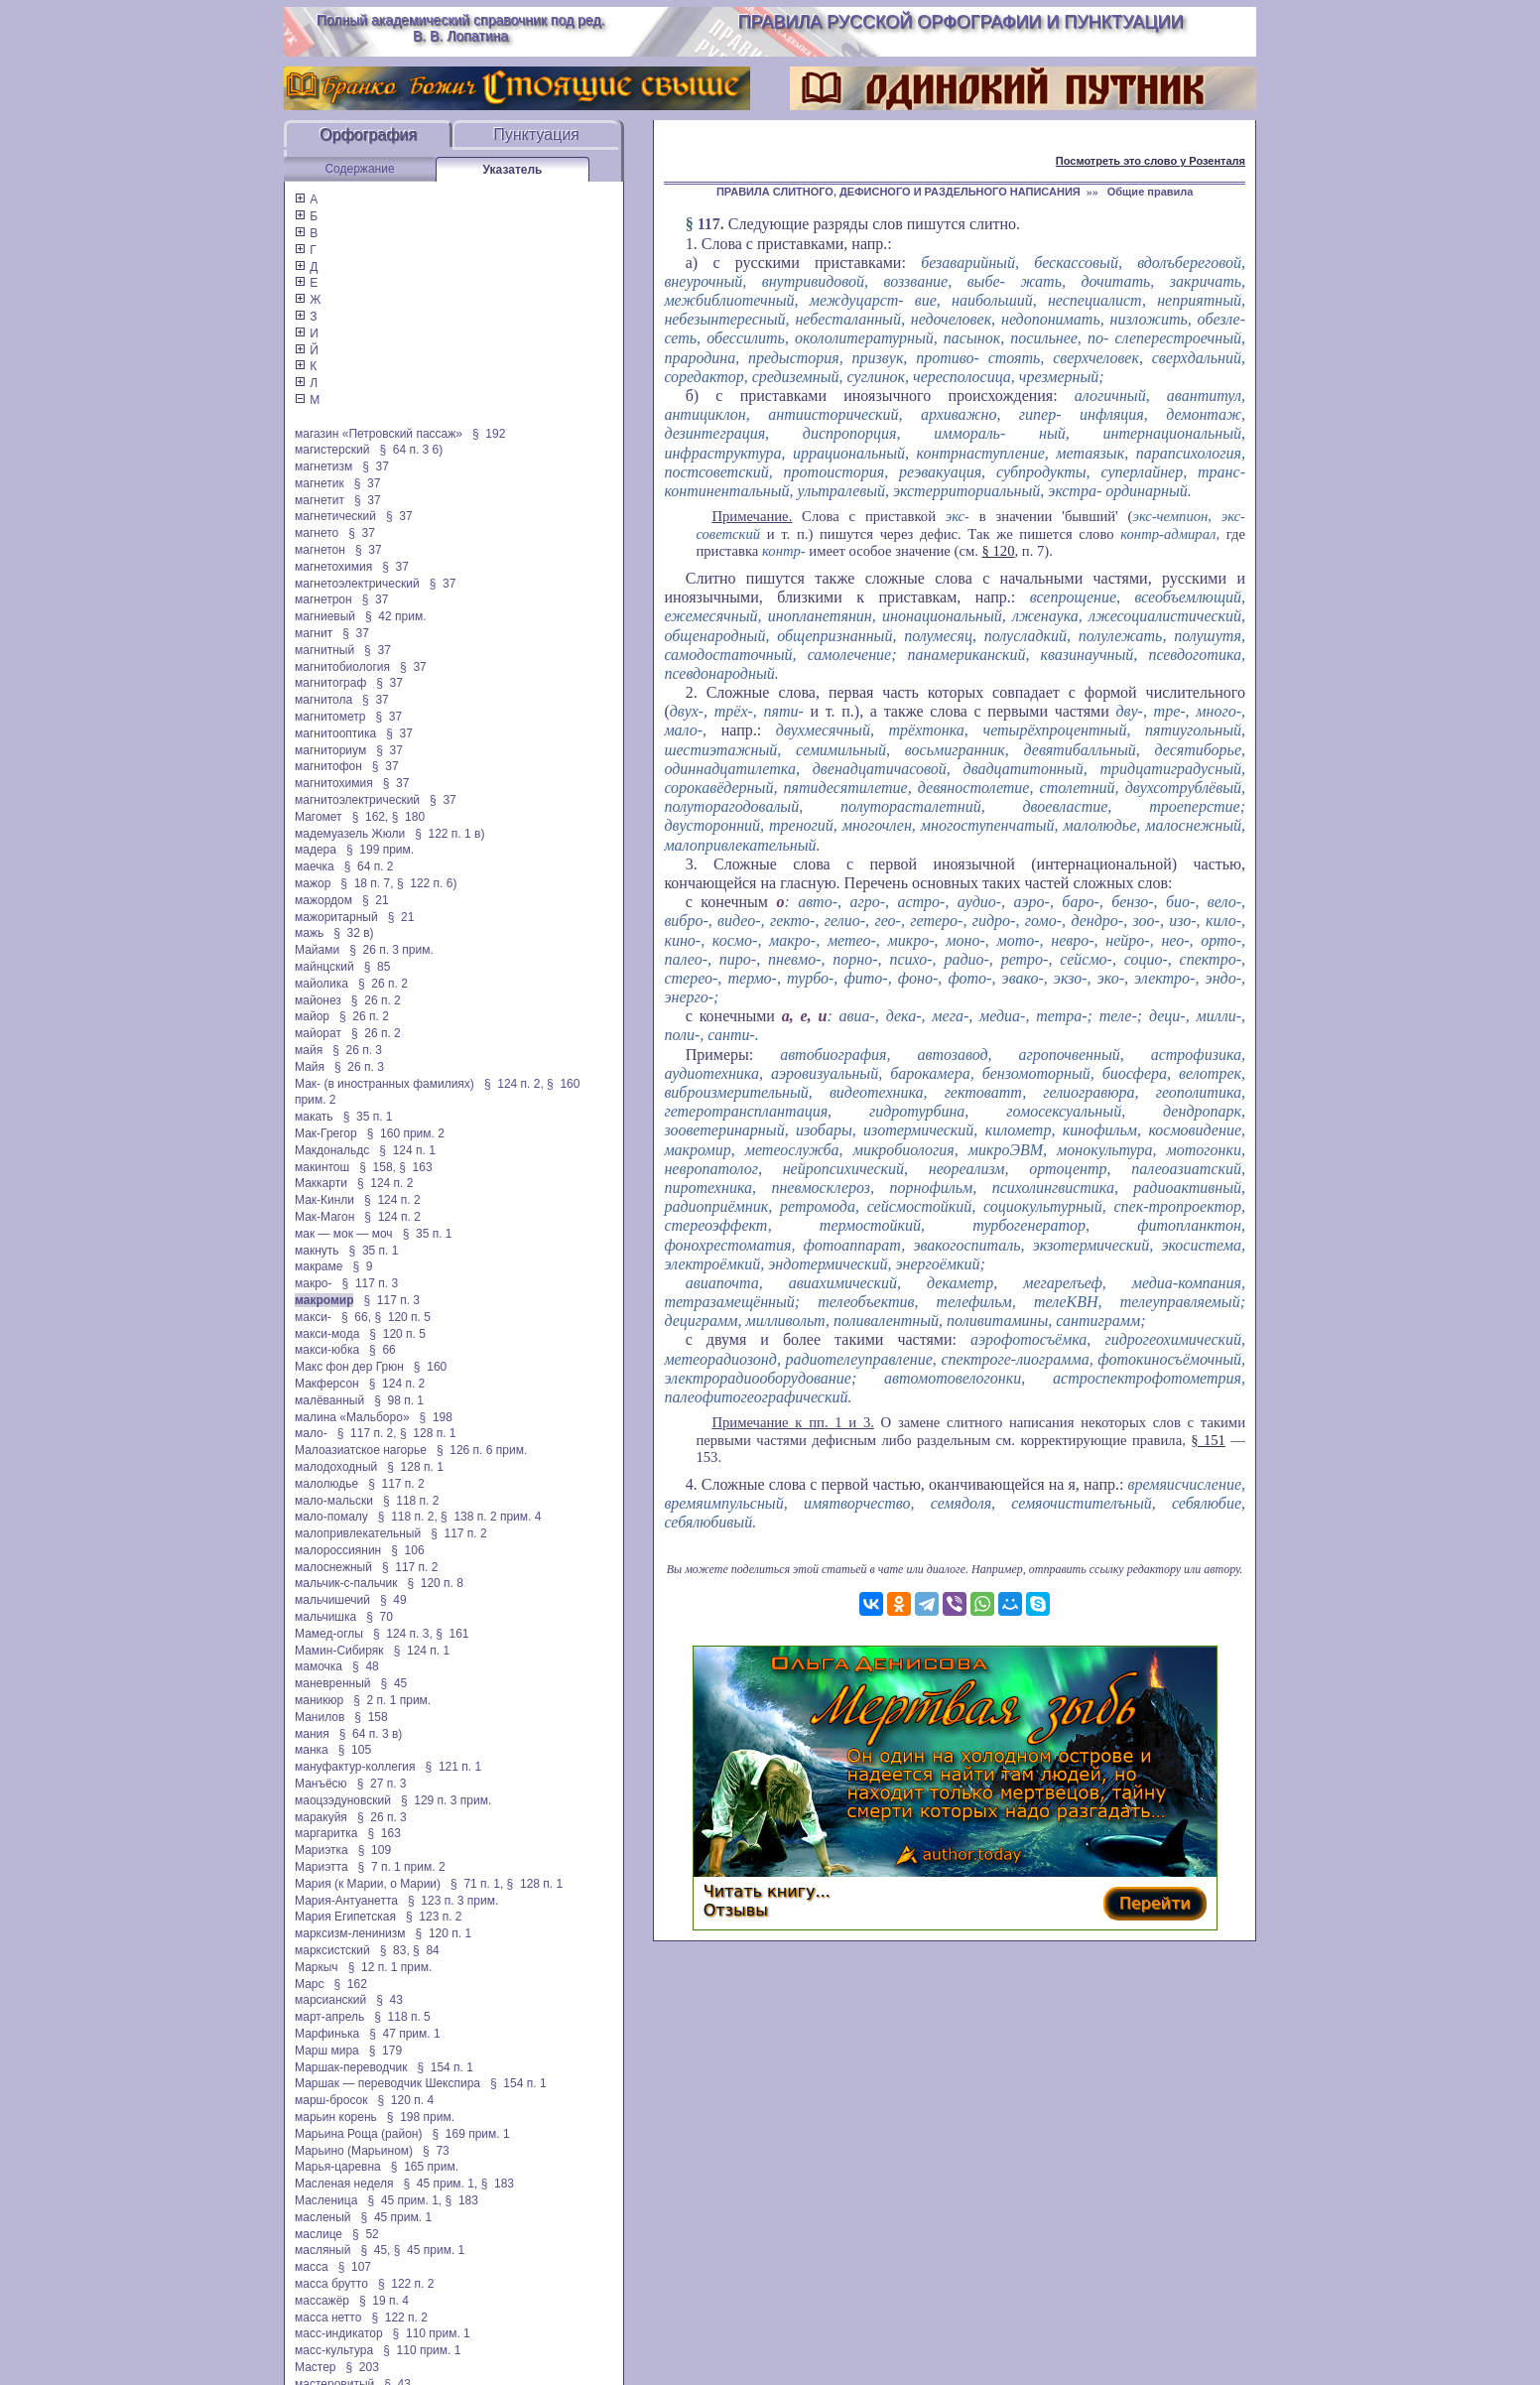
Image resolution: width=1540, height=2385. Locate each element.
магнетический (335, 516)
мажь (309, 933)
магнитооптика (335, 733)
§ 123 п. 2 (434, 1916)
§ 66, (356, 1317)
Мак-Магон (324, 1217)
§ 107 (354, 2267)
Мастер (315, 2367)
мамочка (318, 1666)
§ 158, (377, 1167)
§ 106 (407, 1550)
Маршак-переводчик (351, 2067)
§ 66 (382, 1350)
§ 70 (379, 1617)
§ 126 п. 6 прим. (482, 1450)
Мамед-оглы (329, 1634)
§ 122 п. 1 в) (449, 834)
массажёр (322, 2301)
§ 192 (488, 434)
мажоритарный (336, 917)
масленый (323, 2217)
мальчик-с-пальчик (346, 1583)
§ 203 (362, 2367)
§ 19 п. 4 (384, 2301)
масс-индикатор (339, 2333)
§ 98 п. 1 (399, 1400)
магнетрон (323, 599)
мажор (312, 883)
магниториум (330, 750)
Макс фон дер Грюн (349, 1367)
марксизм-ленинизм (350, 1933)
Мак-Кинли (324, 1200)
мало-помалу (331, 1517)
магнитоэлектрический (357, 800)
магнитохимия (334, 783)
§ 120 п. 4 (406, 2100)
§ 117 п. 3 (370, 1283)
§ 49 (393, 1600)
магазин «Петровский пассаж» (378, 434)
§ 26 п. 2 (383, 984)
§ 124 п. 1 (407, 1150)
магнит (313, 633)
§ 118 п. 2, (408, 1517)
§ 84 (426, 1950)
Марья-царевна (338, 2167)
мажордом (323, 900)
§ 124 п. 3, (403, 1634)
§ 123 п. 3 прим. (453, 1901)
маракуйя (321, 1817)
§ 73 (436, 2151)
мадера (315, 850)
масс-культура (334, 2350)
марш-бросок (331, 2100)
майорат (318, 1033)
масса (311, 2267)
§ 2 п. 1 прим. (392, 1700)
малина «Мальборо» (352, 1417)
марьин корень (336, 2117)
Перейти (1155, 1903)
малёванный (329, 1400)
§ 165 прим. (424, 2167)
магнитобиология (342, 667)
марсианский (330, 2000)
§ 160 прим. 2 (406, 1133)
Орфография (368, 134)
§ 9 (362, 1266)
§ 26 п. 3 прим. (391, 950)
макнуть (317, 1251)
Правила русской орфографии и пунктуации (961, 22)
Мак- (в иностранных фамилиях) (384, 1084)
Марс (309, 1984)
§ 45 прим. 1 (397, 2217)
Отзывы (736, 1910)
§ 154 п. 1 (445, 2067)
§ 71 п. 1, (476, 1884)
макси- (313, 1317)
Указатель (513, 170)
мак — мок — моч (344, 1234)
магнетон (320, 550)
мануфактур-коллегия (355, 1767)
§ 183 (497, 2183)
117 (709, 223)
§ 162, (370, 817)
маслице (318, 2234)
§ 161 (452, 1634)
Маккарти (321, 1183)
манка (311, 1750)
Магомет (318, 817)
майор (312, 1016)
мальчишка (325, 1617)
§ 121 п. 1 (454, 1767)
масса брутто (331, 2284)
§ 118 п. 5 (402, 2017)
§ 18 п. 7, (366, 883)
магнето (316, 533)
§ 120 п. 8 (435, 1583)
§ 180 (408, 817)
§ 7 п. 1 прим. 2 (402, 1867)
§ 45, (375, 2250)
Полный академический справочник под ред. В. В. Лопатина (461, 28)
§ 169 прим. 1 (470, 2134)
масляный (322, 2250)
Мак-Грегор (326, 1133)
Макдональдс (332, 1150)
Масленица (326, 2200)
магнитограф (330, 683)
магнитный (324, 650)
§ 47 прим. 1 (405, 2034)
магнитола (323, 700)
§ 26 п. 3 (357, 1050)
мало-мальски (334, 1501)
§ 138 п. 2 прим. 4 (491, 1517)
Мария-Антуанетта (346, 1901)
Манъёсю (321, 1783)
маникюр (319, 1700)
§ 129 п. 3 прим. (446, 1800)
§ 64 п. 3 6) (411, 450)
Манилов (319, 1717)
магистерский (332, 450)
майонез (318, 1000)
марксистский (332, 1950)
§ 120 (998, 551)
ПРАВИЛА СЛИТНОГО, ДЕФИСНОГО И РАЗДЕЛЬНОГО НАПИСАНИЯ (898, 192)
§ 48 (365, 1666)
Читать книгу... (767, 1891)
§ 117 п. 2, (367, 1433)
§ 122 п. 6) (427, 883)
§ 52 (365, 2234)
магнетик (319, 483)
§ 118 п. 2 (411, 1501)
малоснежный (333, 1567)
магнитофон (328, 766)
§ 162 (350, 1984)
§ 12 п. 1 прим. (390, 1967)
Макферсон (327, 1384)
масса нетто (328, 2317)
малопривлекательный (358, 1533)
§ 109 (374, 1850)
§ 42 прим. (395, 616)
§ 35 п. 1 (368, 1117)
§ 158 (370, 1717)
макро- (313, 1283)
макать (314, 1117)
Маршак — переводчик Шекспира (387, 2083)
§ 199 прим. (380, 850)
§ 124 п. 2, (514, 1084)
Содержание (359, 169)
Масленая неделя (344, 2183)
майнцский (324, 967)
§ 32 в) (353, 933)
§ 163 (415, 1167)
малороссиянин (338, 1550)
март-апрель (329, 2017)
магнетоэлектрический (357, 584)
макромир (324, 1300)
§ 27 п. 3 (382, 1783)
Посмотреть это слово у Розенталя (1150, 161)
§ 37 (375, 466)
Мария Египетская (345, 1916)
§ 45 (394, 1683)
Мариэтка (321, 1850)
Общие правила (1150, 192)
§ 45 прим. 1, (440, 2183)
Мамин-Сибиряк (339, 1650)
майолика (321, 984)
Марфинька (327, 2034)
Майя (309, 1067)
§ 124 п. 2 (385, 1183)
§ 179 (385, 2050)
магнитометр (330, 717)
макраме (318, 1266)
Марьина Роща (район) (358, 2134)
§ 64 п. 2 (369, 866)
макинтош (322, 1167)
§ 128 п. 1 (428, 1433)
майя (308, 1050)
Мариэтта (321, 1867)
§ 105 (354, 1750)
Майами (317, 950)
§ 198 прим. (420, 2117)
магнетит (319, 500)
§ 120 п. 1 (444, 1933)
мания (312, 1734)
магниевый (325, 616)
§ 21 (375, 900)
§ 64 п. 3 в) (371, 1734)
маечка (314, 866)
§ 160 (430, 1367)
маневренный (333, 1683)
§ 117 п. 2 (396, 1484)
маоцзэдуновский (343, 1800)
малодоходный (336, 1467)
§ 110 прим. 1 (431, 2333)
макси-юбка (327, 1350)
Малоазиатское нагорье (361, 1450)
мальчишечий (332, 1600)
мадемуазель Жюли (350, 834)
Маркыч (316, 1967)
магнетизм (323, 466)
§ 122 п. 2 (406, 2284)
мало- (311, 1433)
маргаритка (326, 1833)
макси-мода (327, 1334)
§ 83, (395, 1950)
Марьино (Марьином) (354, 2151)
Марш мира (327, 2050)
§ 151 (1208, 1440)
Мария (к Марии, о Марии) (368, 1884)
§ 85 (377, 967)
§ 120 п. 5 (402, 1317)
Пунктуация (536, 134)
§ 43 (389, 2000)
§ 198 (436, 1417)
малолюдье (326, 1484)
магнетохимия (333, 567)
